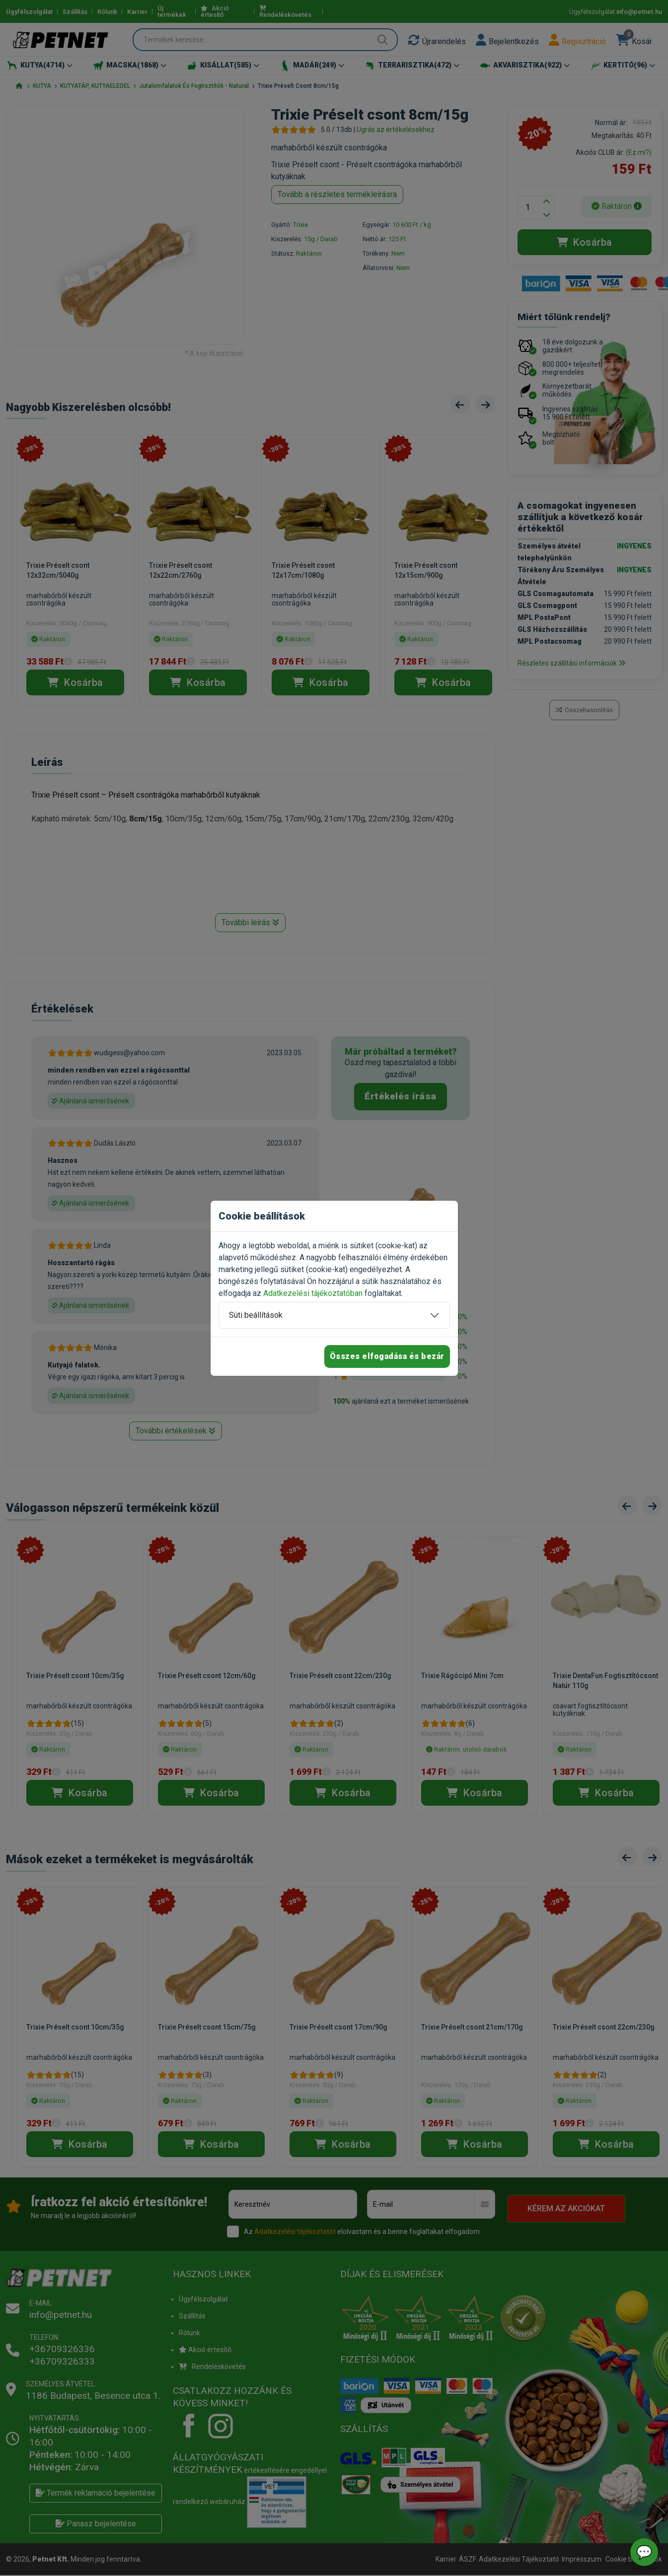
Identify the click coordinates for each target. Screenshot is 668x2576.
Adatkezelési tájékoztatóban (313, 1293)
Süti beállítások (256, 1315)
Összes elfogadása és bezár (387, 1356)
